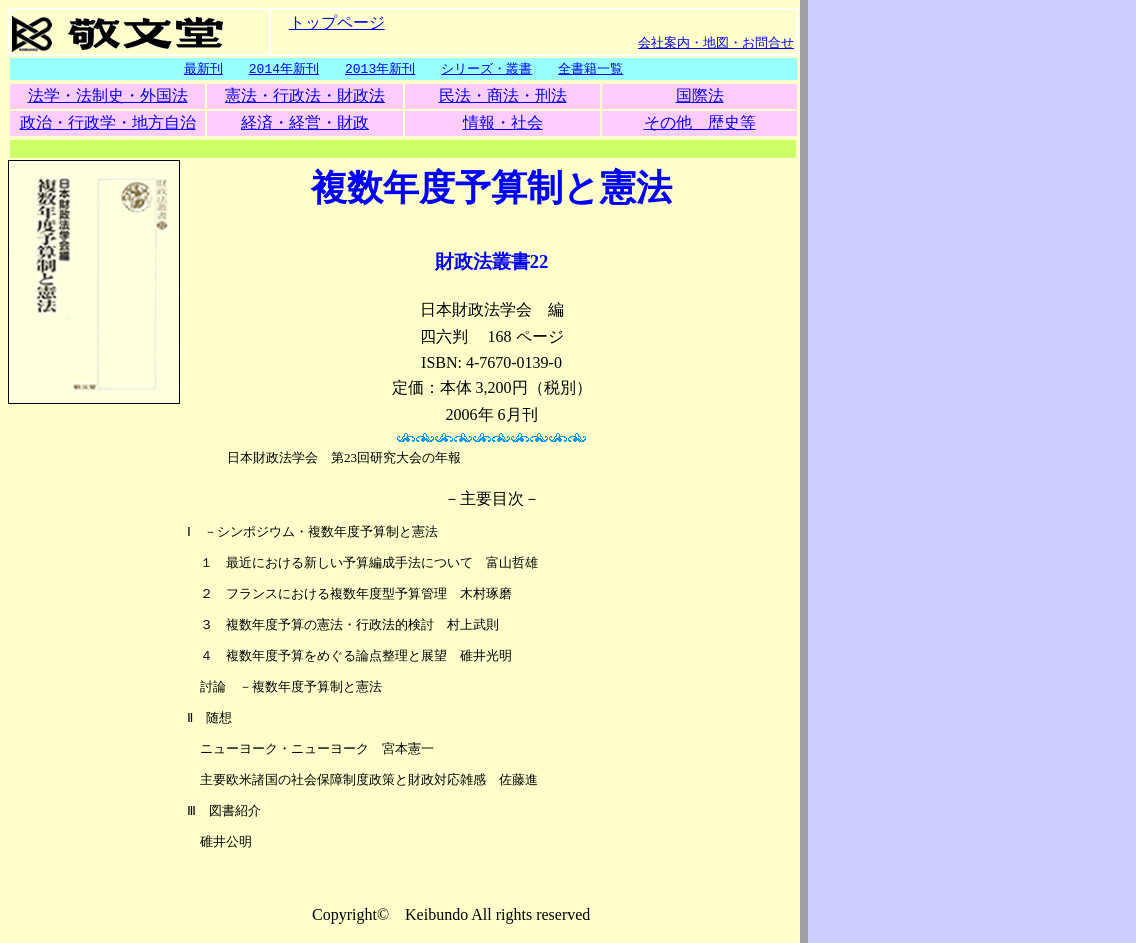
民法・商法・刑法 (503, 96)
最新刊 (203, 69)
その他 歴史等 (700, 123)
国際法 (700, 96)
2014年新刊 (284, 69)
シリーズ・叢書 (486, 69)
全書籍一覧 (590, 69)
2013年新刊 (380, 69)
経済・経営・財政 (305, 123)
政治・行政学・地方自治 (108, 123)
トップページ (337, 21)
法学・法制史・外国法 (108, 96)
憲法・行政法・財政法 (305, 96)
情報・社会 (503, 123)
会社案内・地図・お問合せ (716, 42)
